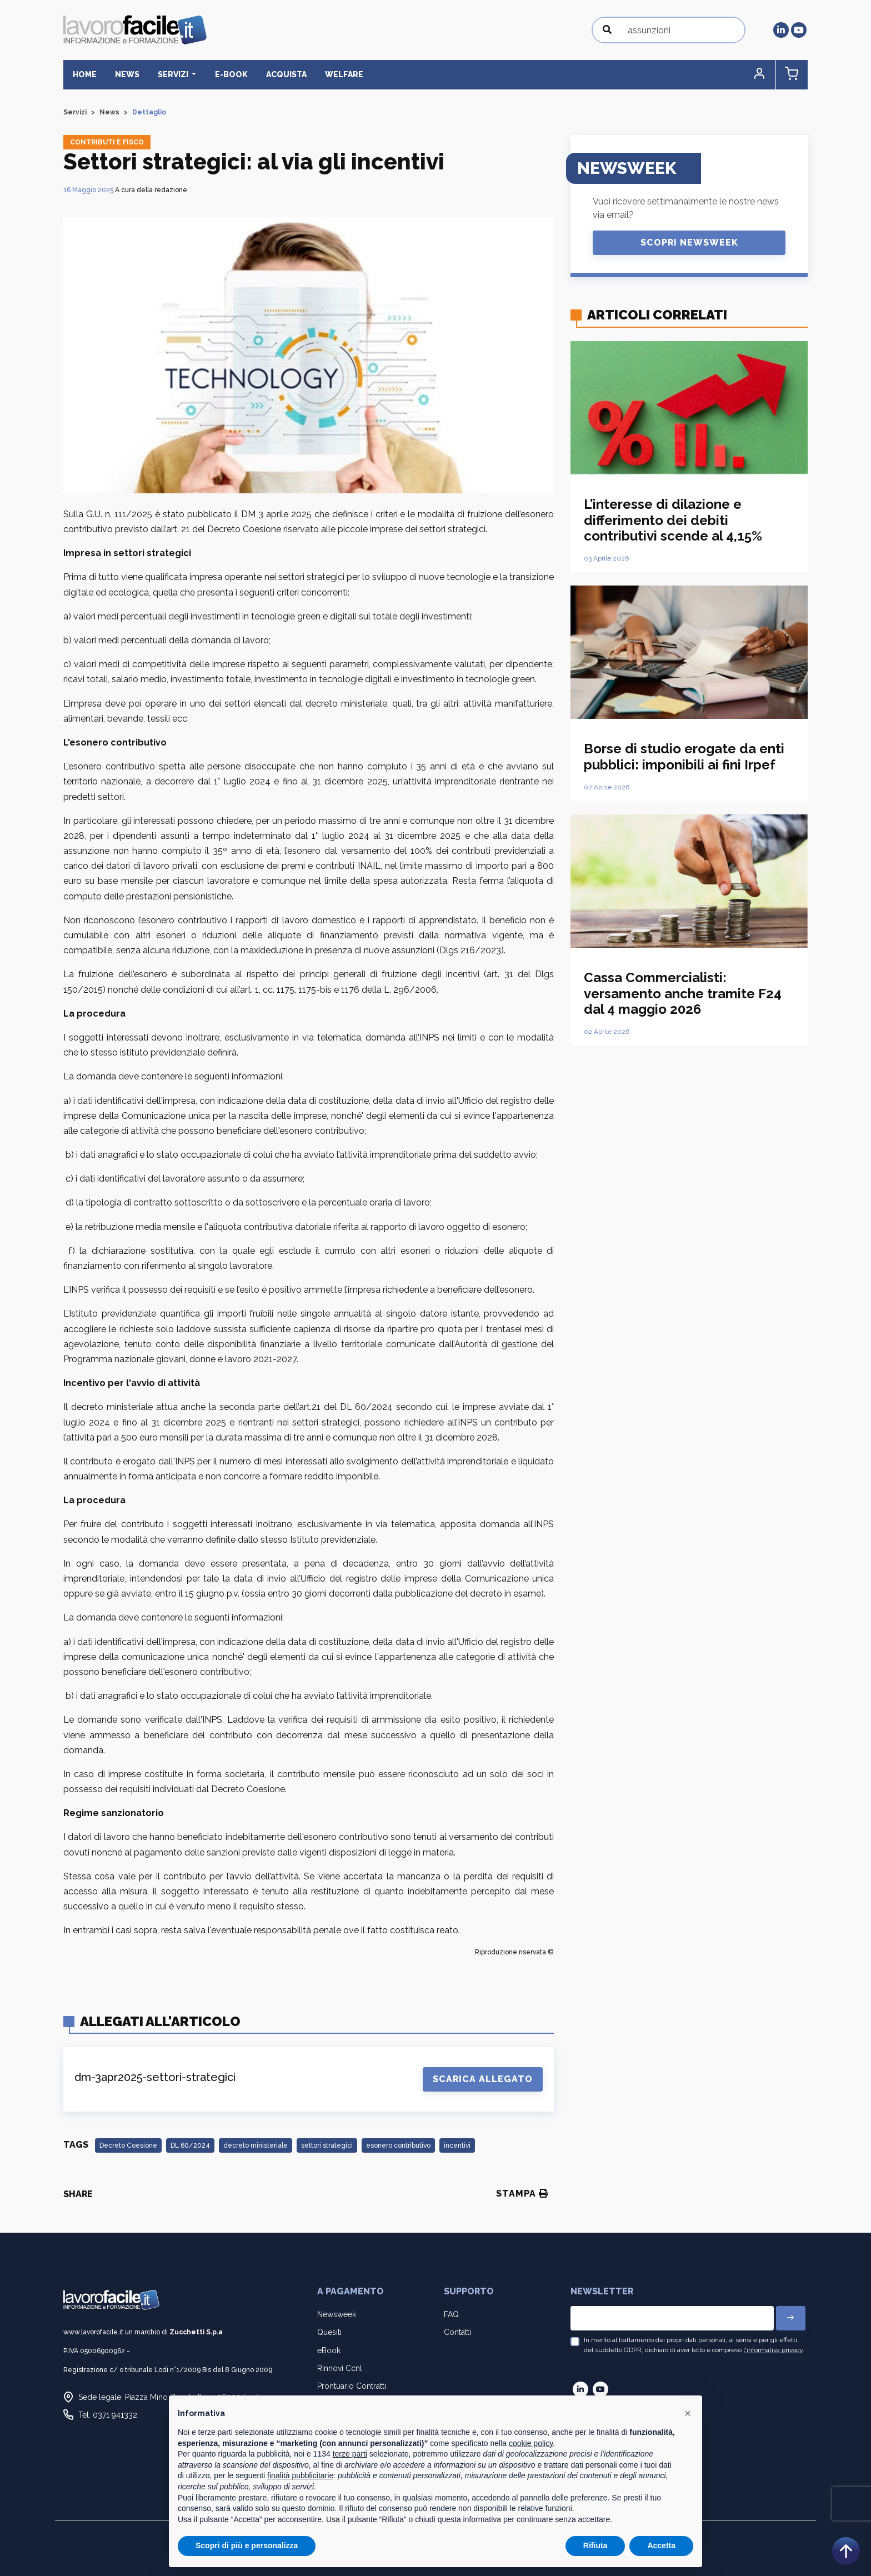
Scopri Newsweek (689, 242)
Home (84, 74)
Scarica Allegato (483, 2079)
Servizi (75, 112)
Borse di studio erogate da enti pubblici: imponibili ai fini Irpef (684, 757)
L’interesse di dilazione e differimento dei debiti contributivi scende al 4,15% (673, 520)
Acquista (283, 74)
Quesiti (329, 2332)
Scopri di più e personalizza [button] (247, 2545)
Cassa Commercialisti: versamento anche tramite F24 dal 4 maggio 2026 (683, 993)
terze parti (350, 2453)
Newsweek (336, 2314)
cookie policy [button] (531, 2443)
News (126, 74)
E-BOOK (229, 74)
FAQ (451, 2314)
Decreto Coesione (128, 2145)
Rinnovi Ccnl (339, 2368)
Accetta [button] (661, 2545)
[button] (760, 74)
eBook (329, 2350)
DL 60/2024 (190, 2145)
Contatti (457, 2332)
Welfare (341, 74)
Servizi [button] (172, 74)
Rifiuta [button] (595, 2545)
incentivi (457, 2145)
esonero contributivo (398, 2145)
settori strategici (327, 2145)
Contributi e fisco (107, 142)
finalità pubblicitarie (300, 2475)
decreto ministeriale (255, 2145)
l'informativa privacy (773, 2350)
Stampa (522, 2193)
